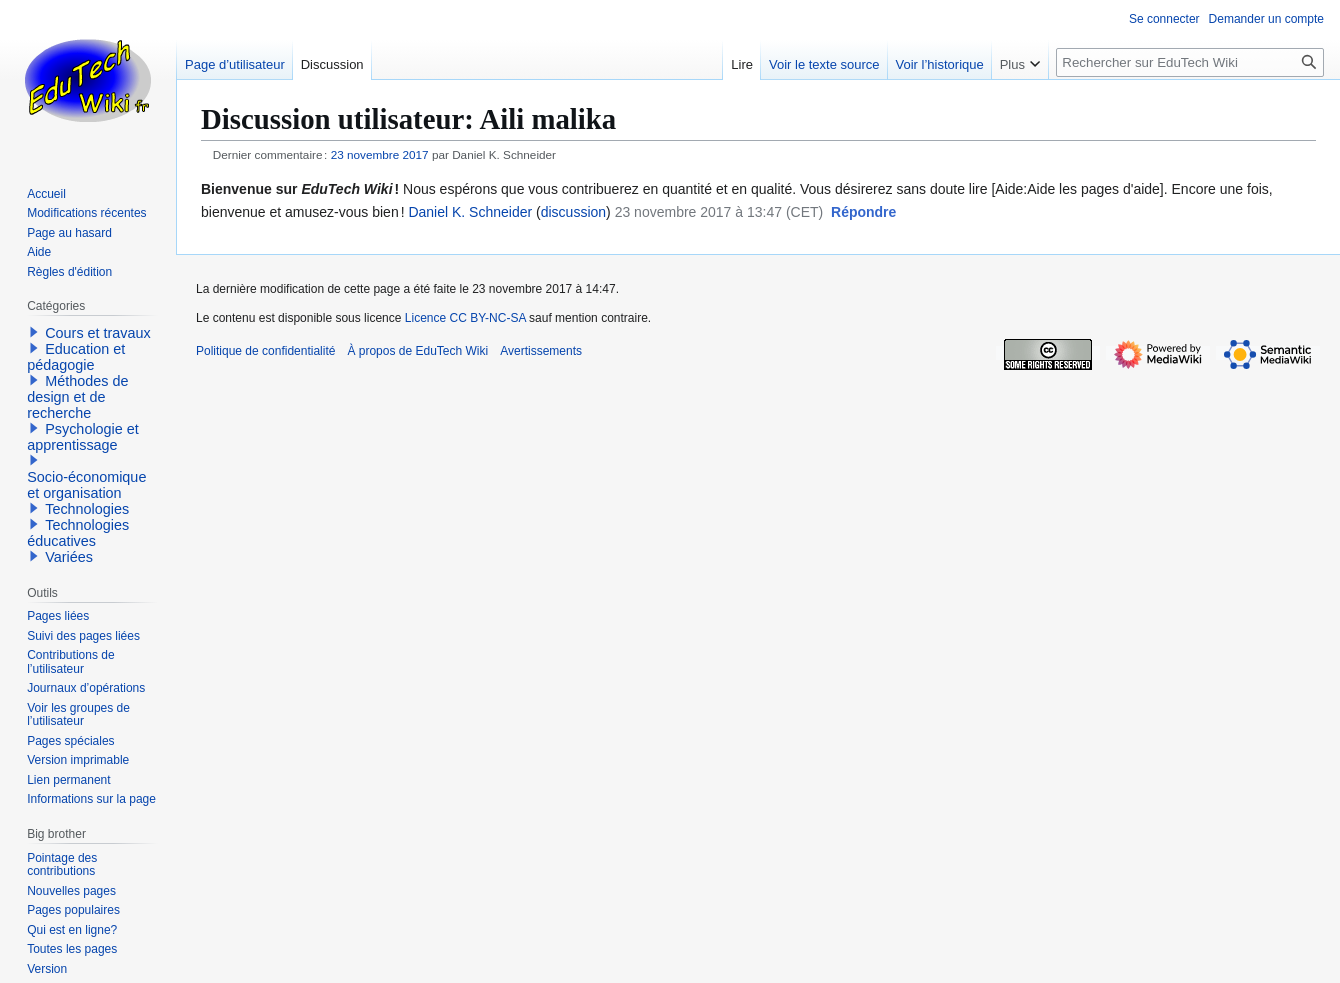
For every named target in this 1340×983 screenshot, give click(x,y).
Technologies (87, 509)
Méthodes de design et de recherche (77, 397)
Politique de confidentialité (265, 351)
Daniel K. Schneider (470, 212)
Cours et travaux (98, 333)
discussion (573, 212)
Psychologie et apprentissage (83, 437)
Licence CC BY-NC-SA (465, 318)
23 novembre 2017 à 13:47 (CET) (719, 212)
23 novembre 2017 (380, 154)
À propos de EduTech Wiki (417, 351)
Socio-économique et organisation (86, 485)
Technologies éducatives (78, 533)
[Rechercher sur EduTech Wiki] (1190, 62)
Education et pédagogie (76, 357)
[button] (863, 213)
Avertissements (541, 351)
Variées (69, 557)
